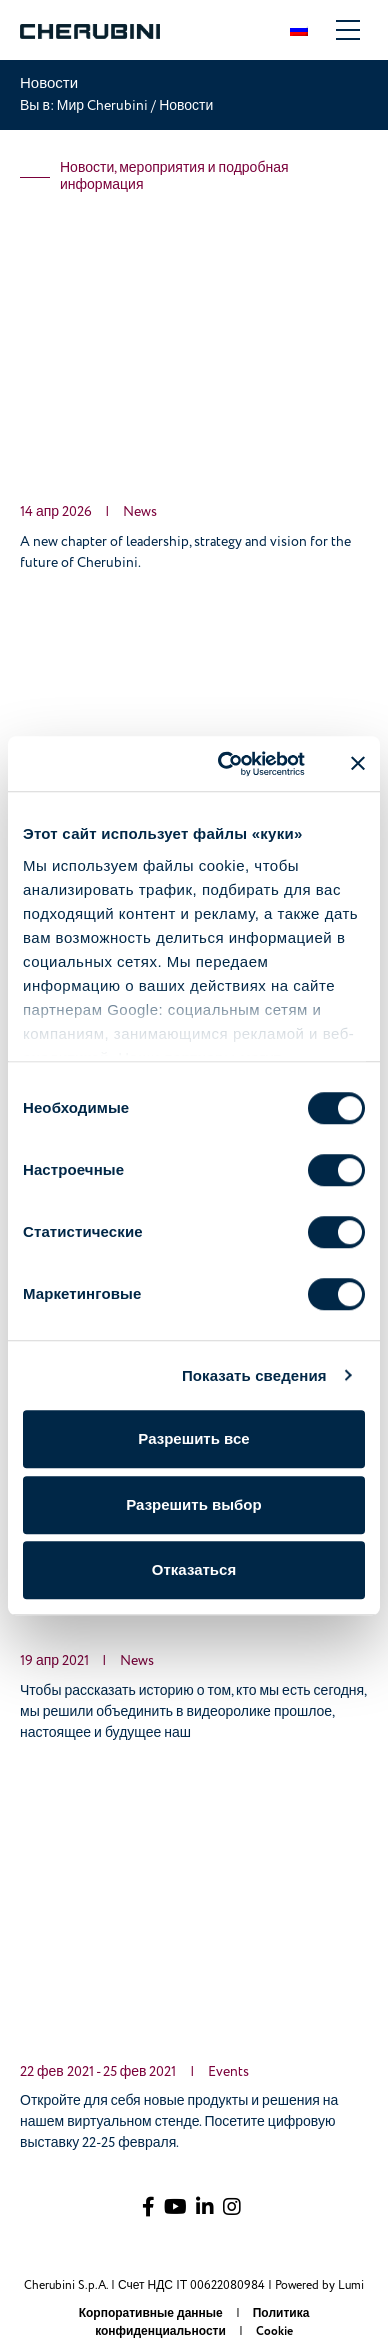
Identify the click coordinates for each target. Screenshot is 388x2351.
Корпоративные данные (152, 2313)
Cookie (274, 2331)
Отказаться (194, 1569)
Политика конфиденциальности (202, 2322)
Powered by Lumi (319, 2285)
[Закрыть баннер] (358, 764)
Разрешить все (193, 1438)
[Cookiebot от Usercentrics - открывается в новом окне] (227, 764)
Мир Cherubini (104, 105)
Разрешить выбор (193, 1504)
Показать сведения (254, 1375)
